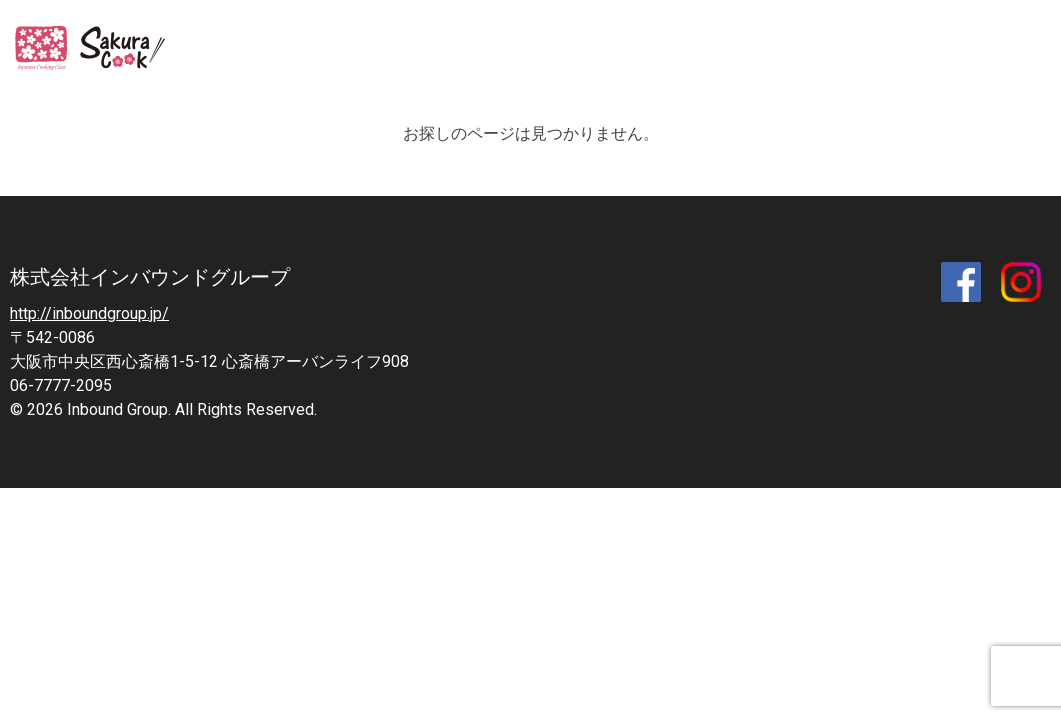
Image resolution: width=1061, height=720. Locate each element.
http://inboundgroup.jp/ (89, 313)
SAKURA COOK (97, 50)
